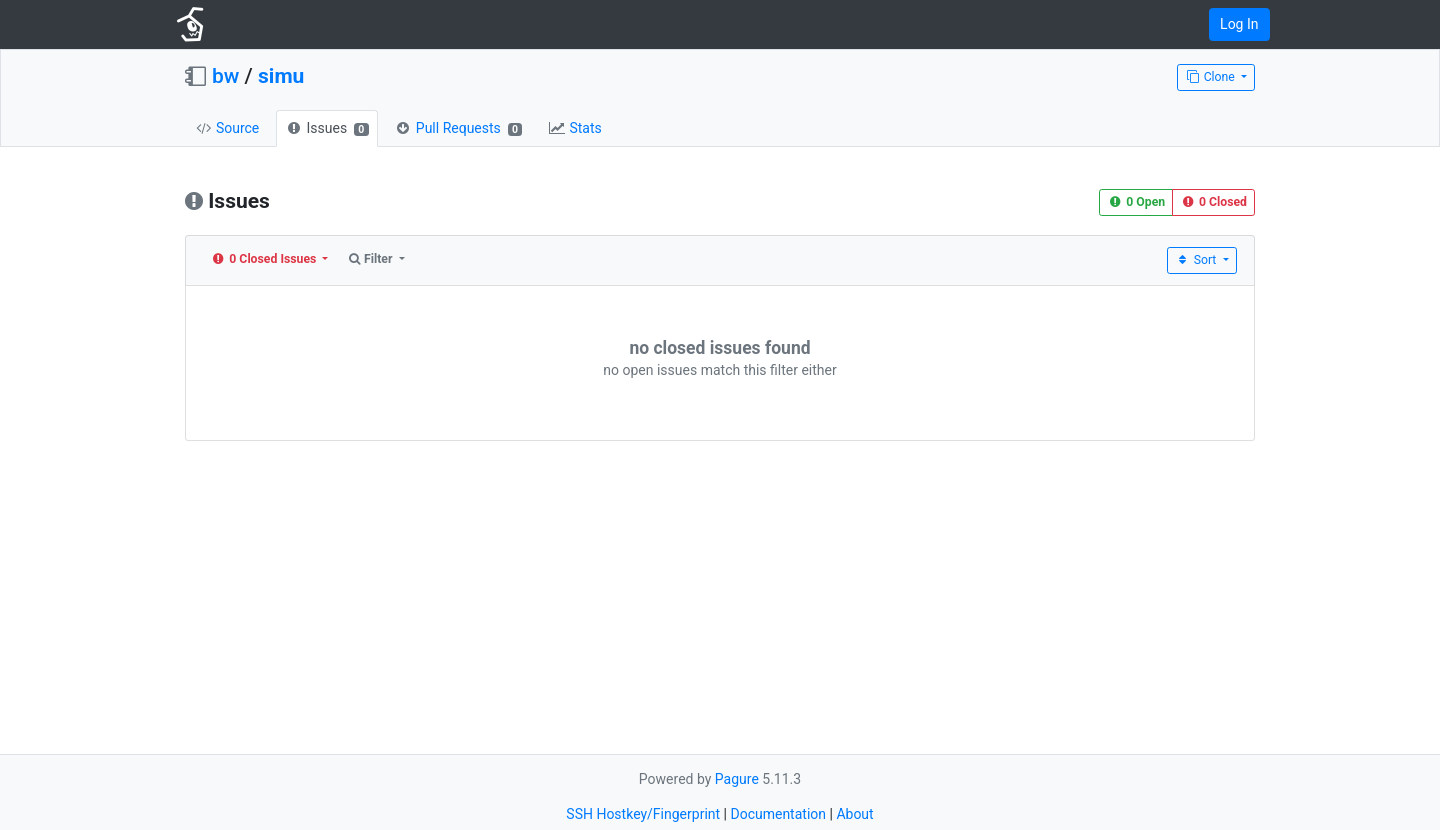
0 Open (1136, 202)
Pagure (737, 779)
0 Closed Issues (265, 259)
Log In (1239, 24)
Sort (1197, 260)
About (854, 814)
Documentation (778, 814)
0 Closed (1213, 202)
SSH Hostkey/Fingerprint (643, 814)
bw (225, 76)
